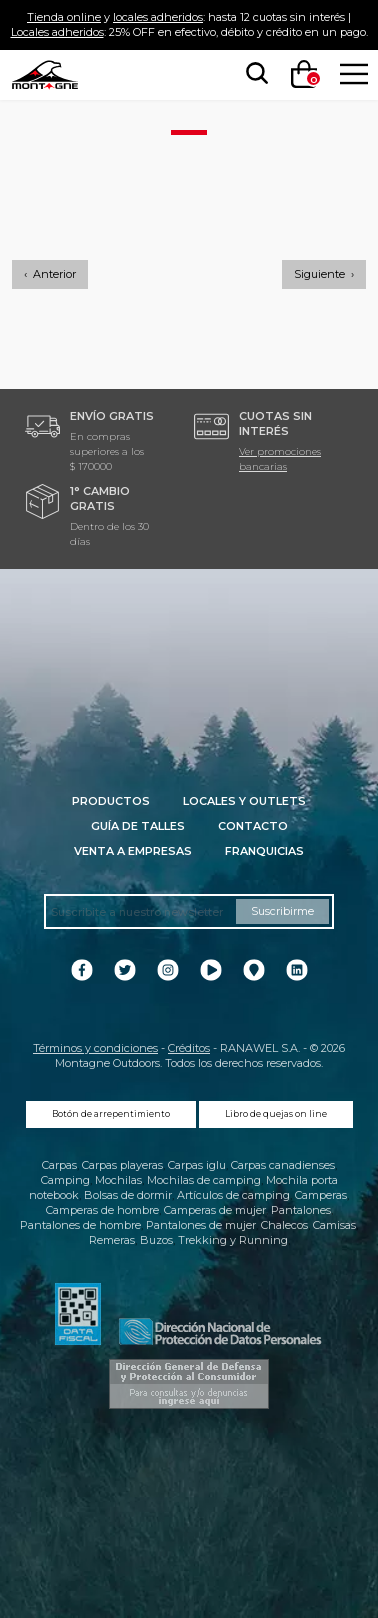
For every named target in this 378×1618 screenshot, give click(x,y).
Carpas (59, 1165)
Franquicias (264, 851)
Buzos (156, 1240)
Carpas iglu (197, 1165)
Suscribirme (282, 911)
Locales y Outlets (244, 801)
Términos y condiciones (95, 1048)
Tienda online (64, 17)
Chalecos (284, 1225)
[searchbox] (253, 74)
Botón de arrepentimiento (111, 1114)
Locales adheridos (57, 32)
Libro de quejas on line (276, 1114)
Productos (111, 801)
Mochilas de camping (204, 1180)
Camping (65, 1180)
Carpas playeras (122, 1165)
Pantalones (301, 1210)
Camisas (334, 1225)
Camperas (321, 1195)
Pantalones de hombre (80, 1225)
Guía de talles (138, 826)
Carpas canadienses (283, 1165)
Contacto (253, 826)
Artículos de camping (233, 1195)
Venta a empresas (133, 851)
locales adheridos (158, 17)
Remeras (112, 1240)
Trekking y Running (233, 1240)
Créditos (189, 1048)
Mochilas (118, 1180)
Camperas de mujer (215, 1210)
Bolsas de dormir (128, 1195)
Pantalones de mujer (201, 1225)
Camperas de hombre (102, 1210)
